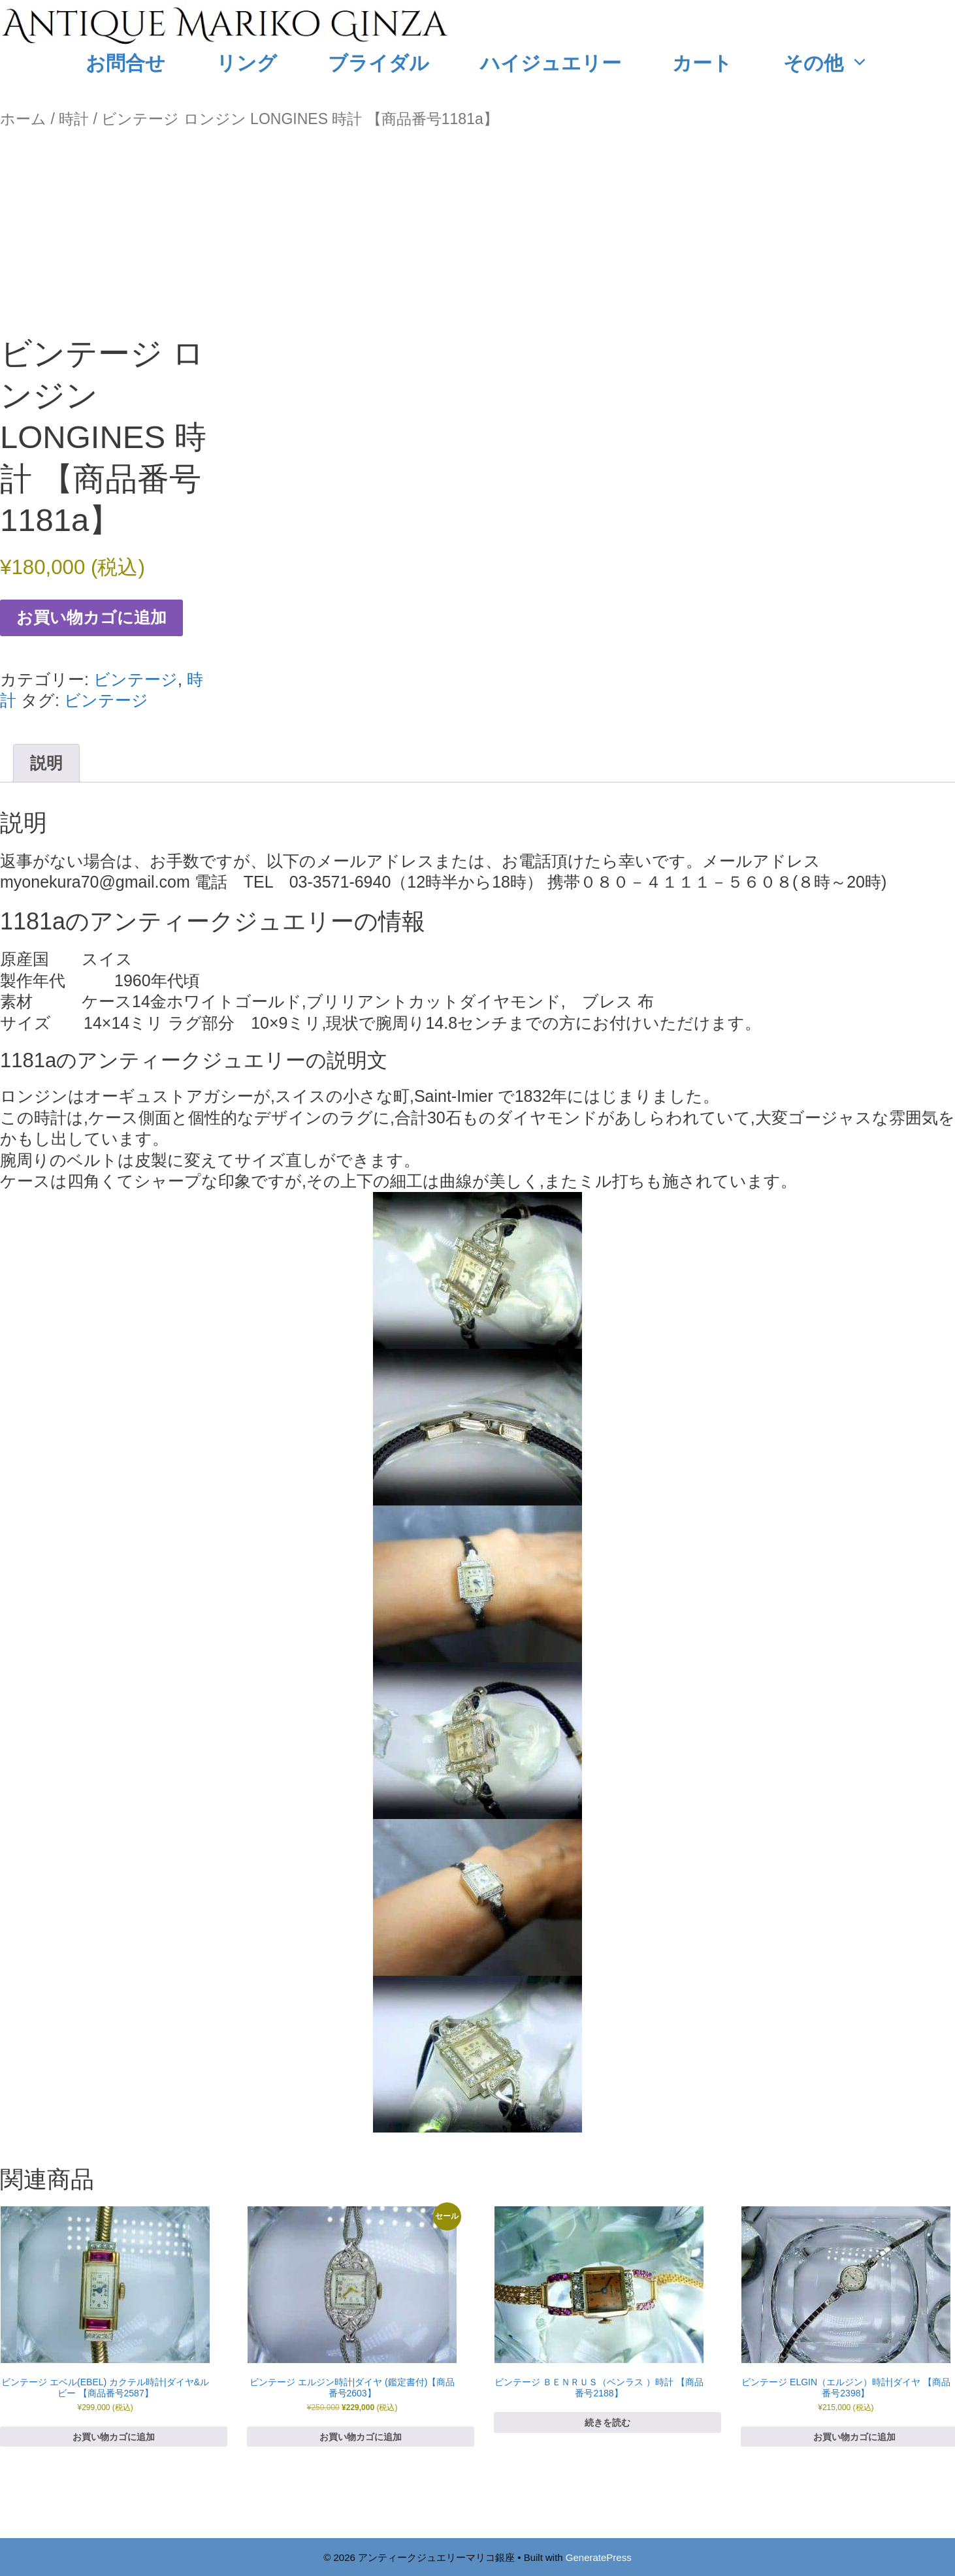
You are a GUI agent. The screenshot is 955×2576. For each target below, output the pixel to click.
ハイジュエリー (550, 63)
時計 (74, 118)
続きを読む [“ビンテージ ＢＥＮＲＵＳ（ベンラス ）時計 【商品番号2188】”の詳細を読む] (607, 2422)
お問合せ (125, 63)
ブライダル (378, 63)
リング (246, 63)
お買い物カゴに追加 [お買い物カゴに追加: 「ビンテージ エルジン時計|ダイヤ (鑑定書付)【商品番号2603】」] (360, 2437)
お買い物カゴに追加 (91, 617)
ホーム (23, 118)
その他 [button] (839, 63)
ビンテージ (135, 679)
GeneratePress (599, 2557)
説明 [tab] (46, 763)
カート (702, 63)
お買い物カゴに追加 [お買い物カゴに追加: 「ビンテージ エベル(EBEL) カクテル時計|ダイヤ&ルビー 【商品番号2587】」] (114, 2437)
